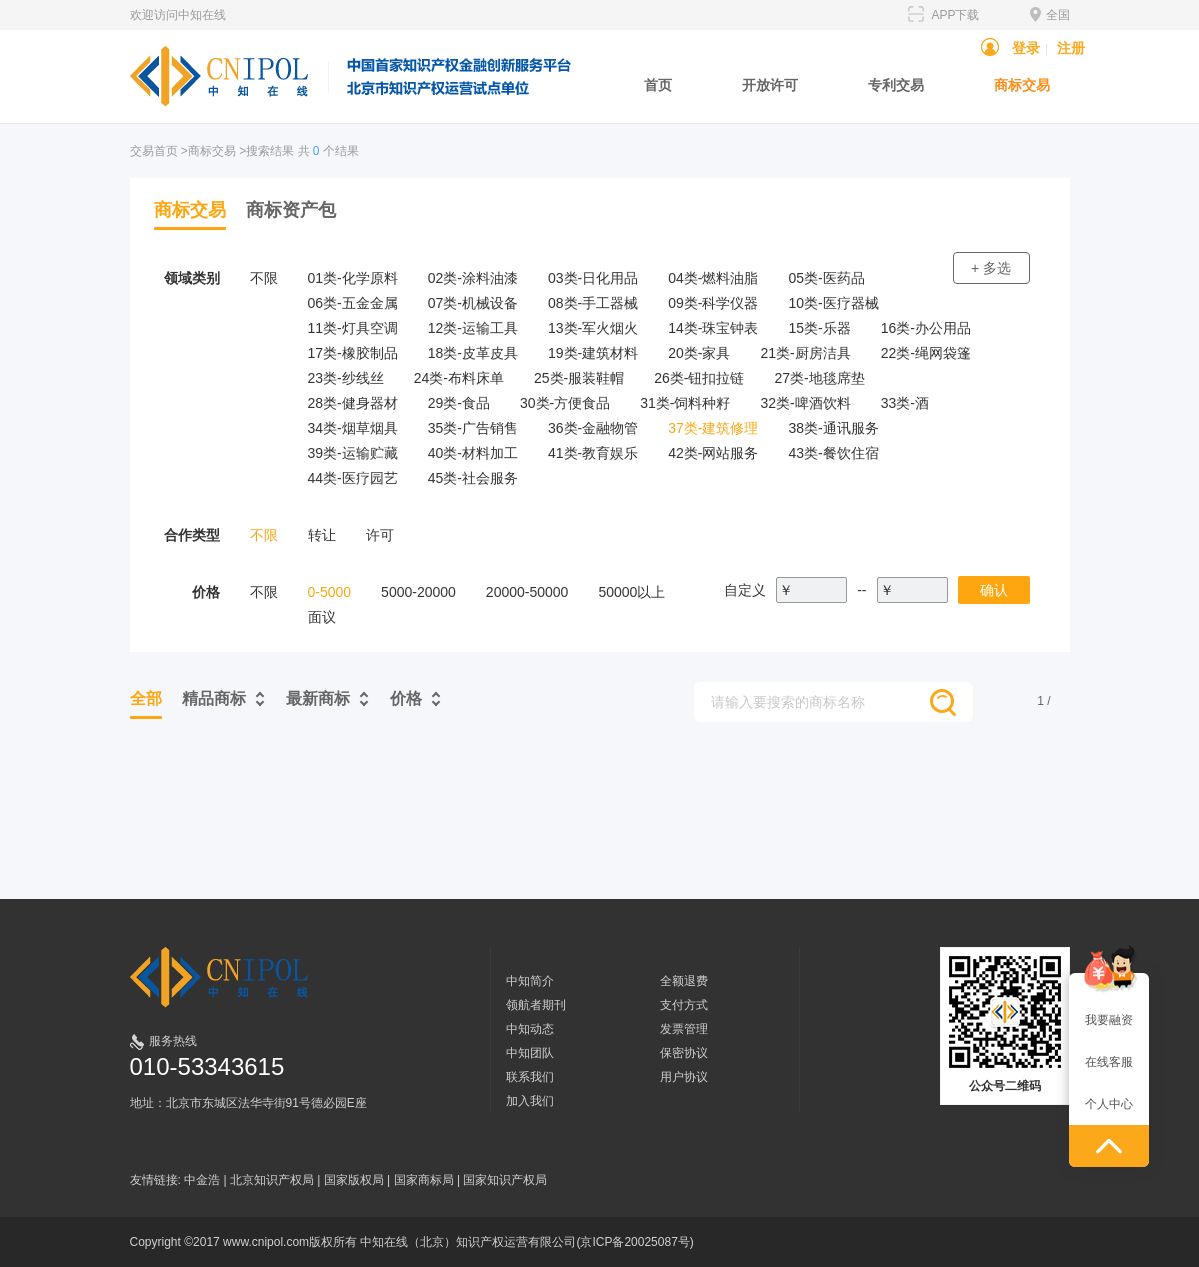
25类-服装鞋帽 (579, 378)
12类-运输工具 (473, 328)
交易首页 (154, 151)
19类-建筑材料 (593, 353)
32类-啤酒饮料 (805, 403)
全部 (146, 698)
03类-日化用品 (593, 278)
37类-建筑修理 (713, 428)
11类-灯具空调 (353, 328)
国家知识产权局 (505, 1180)
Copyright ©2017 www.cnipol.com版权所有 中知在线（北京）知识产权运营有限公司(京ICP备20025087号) (412, 1242)
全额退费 (684, 981)
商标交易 (1022, 85)
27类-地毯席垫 (819, 378)
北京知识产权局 (272, 1180)
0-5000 (330, 592)
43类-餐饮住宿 (833, 453)
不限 (264, 278)
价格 (406, 698)
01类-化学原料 (353, 278)
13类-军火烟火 (593, 328)
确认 (994, 590)
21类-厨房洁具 (805, 353)
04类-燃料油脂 (713, 278)
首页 (658, 85)
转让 (322, 535)
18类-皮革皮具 (473, 353)
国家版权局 (354, 1180)
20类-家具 (699, 353)
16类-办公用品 (926, 328)
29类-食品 (459, 403)
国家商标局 (424, 1180)
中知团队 (530, 1053)
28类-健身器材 (353, 403)
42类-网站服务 (713, 453)
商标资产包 (291, 210)
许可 (380, 535)
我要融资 (1109, 1020)
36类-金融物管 (593, 428)
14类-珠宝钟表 (713, 328)
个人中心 (1109, 1104)
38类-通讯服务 (833, 428)
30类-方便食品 (565, 403)
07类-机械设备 (473, 303)
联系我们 (530, 1077)
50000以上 (631, 592)
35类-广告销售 (473, 428)
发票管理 (684, 1029)
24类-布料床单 (459, 378)
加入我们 (530, 1101)
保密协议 (684, 1053)
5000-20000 (418, 592)
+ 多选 (991, 268)
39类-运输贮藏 (353, 453)
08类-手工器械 (593, 303)
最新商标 (318, 698)
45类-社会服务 (473, 478)
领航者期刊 (536, 1005)
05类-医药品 (826, 278)
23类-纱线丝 (346, 378)
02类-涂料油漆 (473, 278)
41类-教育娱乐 (593, 453)
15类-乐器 (819, 328)
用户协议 (684, 1077)
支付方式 (684, 1005)
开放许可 (770, 85)
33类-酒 (905, 403)
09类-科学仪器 (713, 303)
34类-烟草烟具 (353, 428)
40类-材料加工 (473, 453)
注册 (1071, 48)
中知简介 (530, 981)
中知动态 (530, 1029)
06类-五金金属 (353, 303)
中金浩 (202, 1180)
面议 (322, 617)
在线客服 (1109, 1062)
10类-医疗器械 (833, 303)
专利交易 (896, 85)
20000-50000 (527, 592)
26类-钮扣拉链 (699, 378)
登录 (1026, 48)
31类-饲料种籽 (685, 403)
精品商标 (214, 698)
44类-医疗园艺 (353, 478)
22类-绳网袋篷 (926, 353)
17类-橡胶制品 (353, 353)
